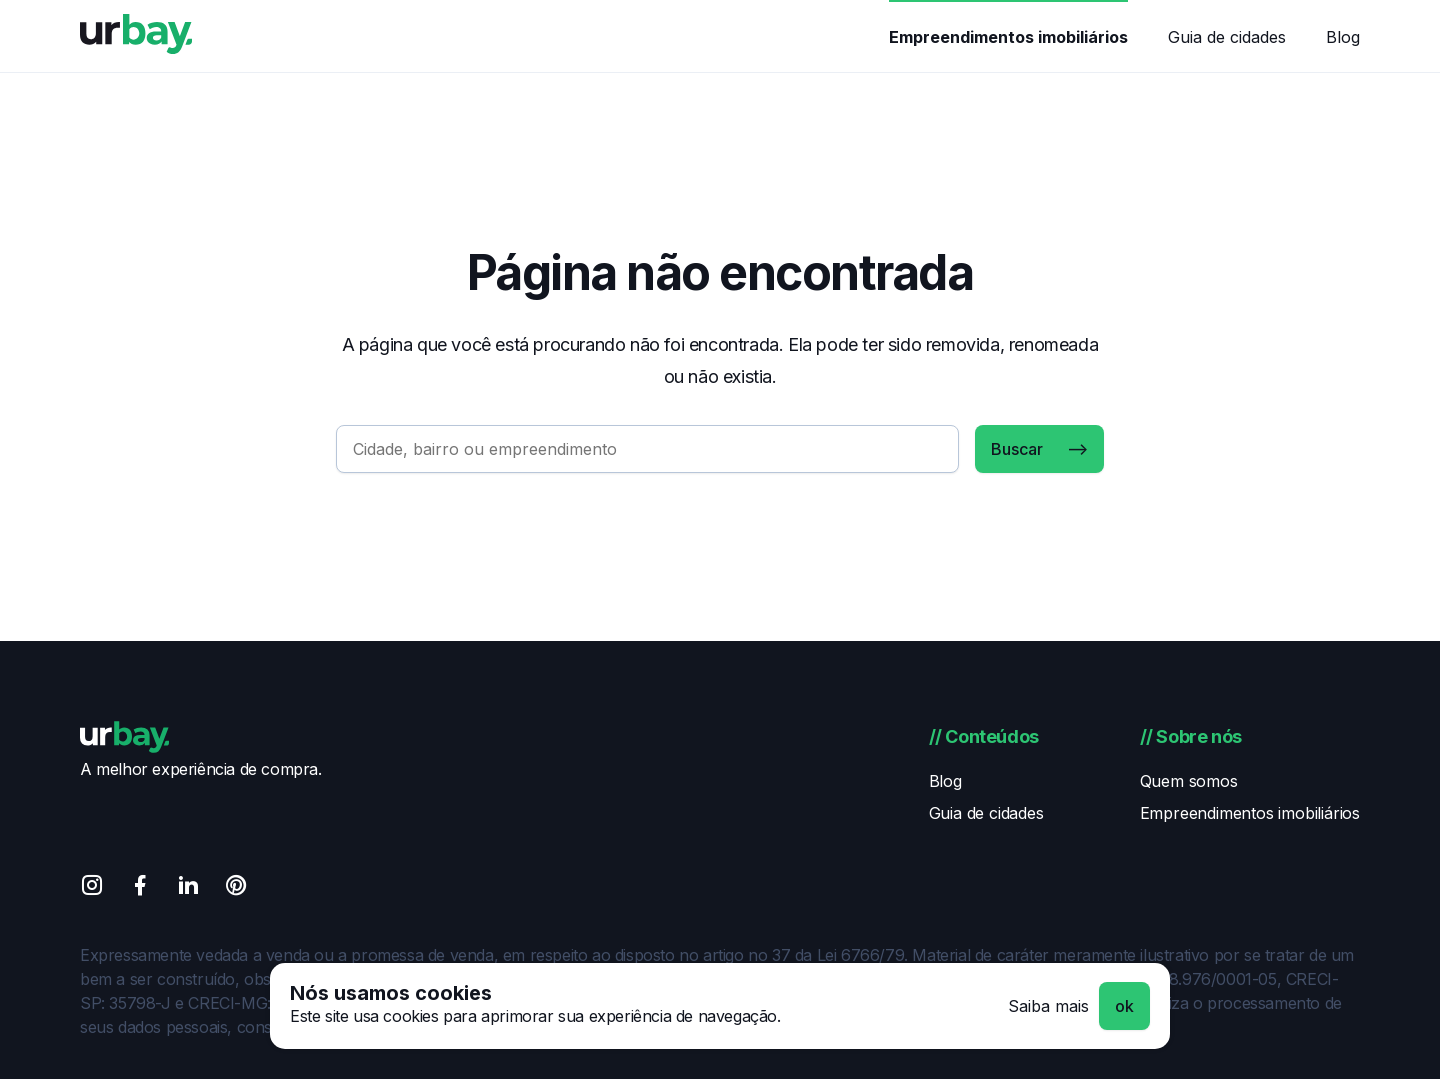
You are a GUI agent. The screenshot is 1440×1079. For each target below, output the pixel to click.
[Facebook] (140, 888)
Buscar (1017, 449)
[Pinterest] (236, 888)
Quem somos (1189, 781)
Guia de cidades (1227, 37)
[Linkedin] (188, 888)
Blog (1343, 37)
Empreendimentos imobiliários (1008, 37)
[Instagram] (92, 888)
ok (1124, 1006)
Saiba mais (1048, 1006)
